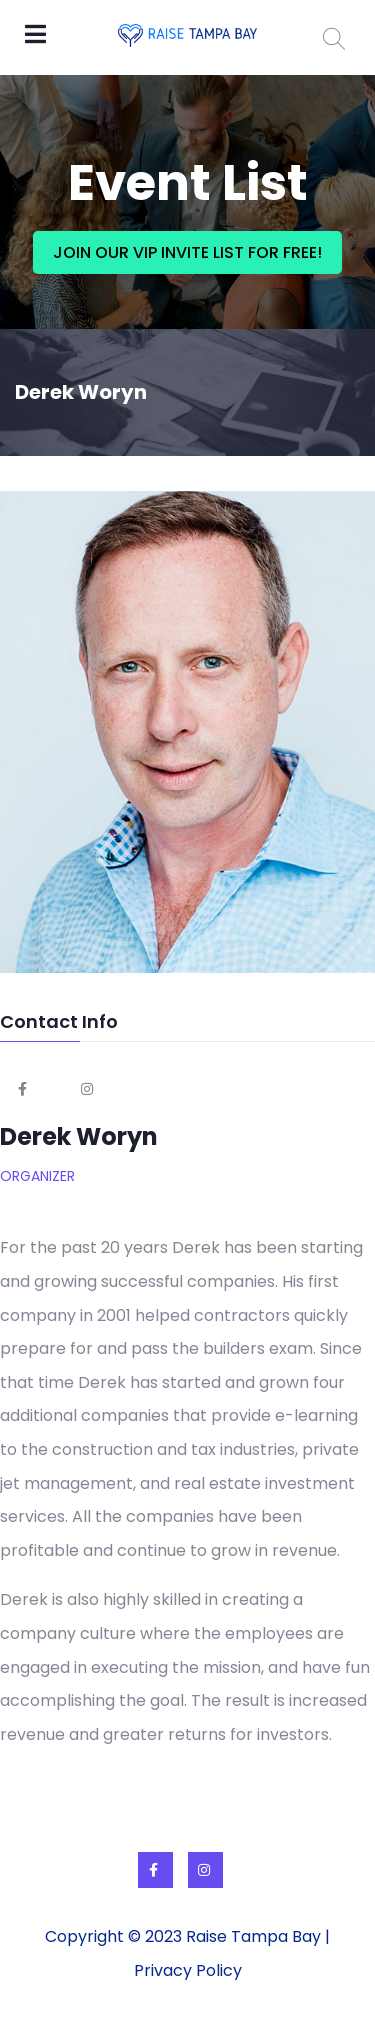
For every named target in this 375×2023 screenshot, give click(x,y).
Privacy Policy (188, 1970)
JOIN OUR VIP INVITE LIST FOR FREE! (187, 252)
